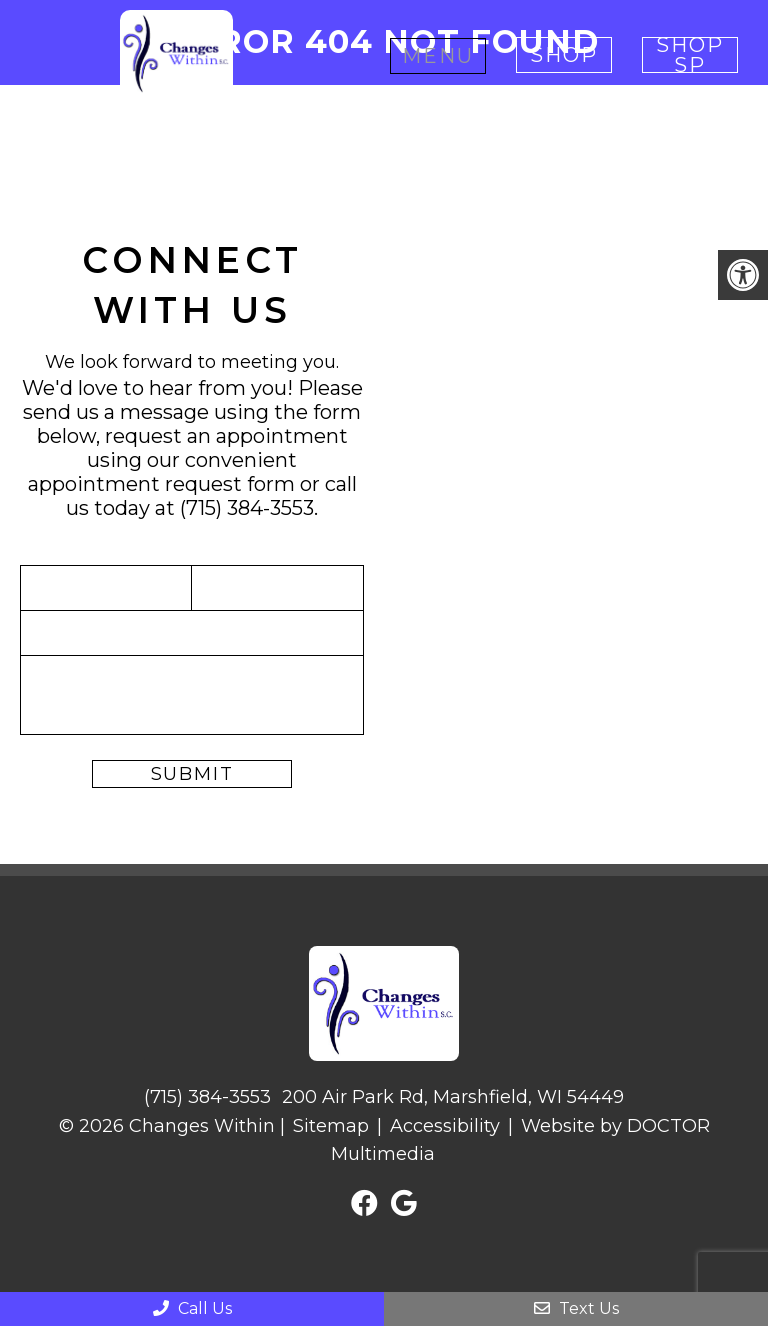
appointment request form (161, 484)
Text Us (576, 1308)
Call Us (192, 1308)
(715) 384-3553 (247, 508)
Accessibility (445, 1126)
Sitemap (331, 1126)
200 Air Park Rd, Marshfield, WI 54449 (453, 1097)
